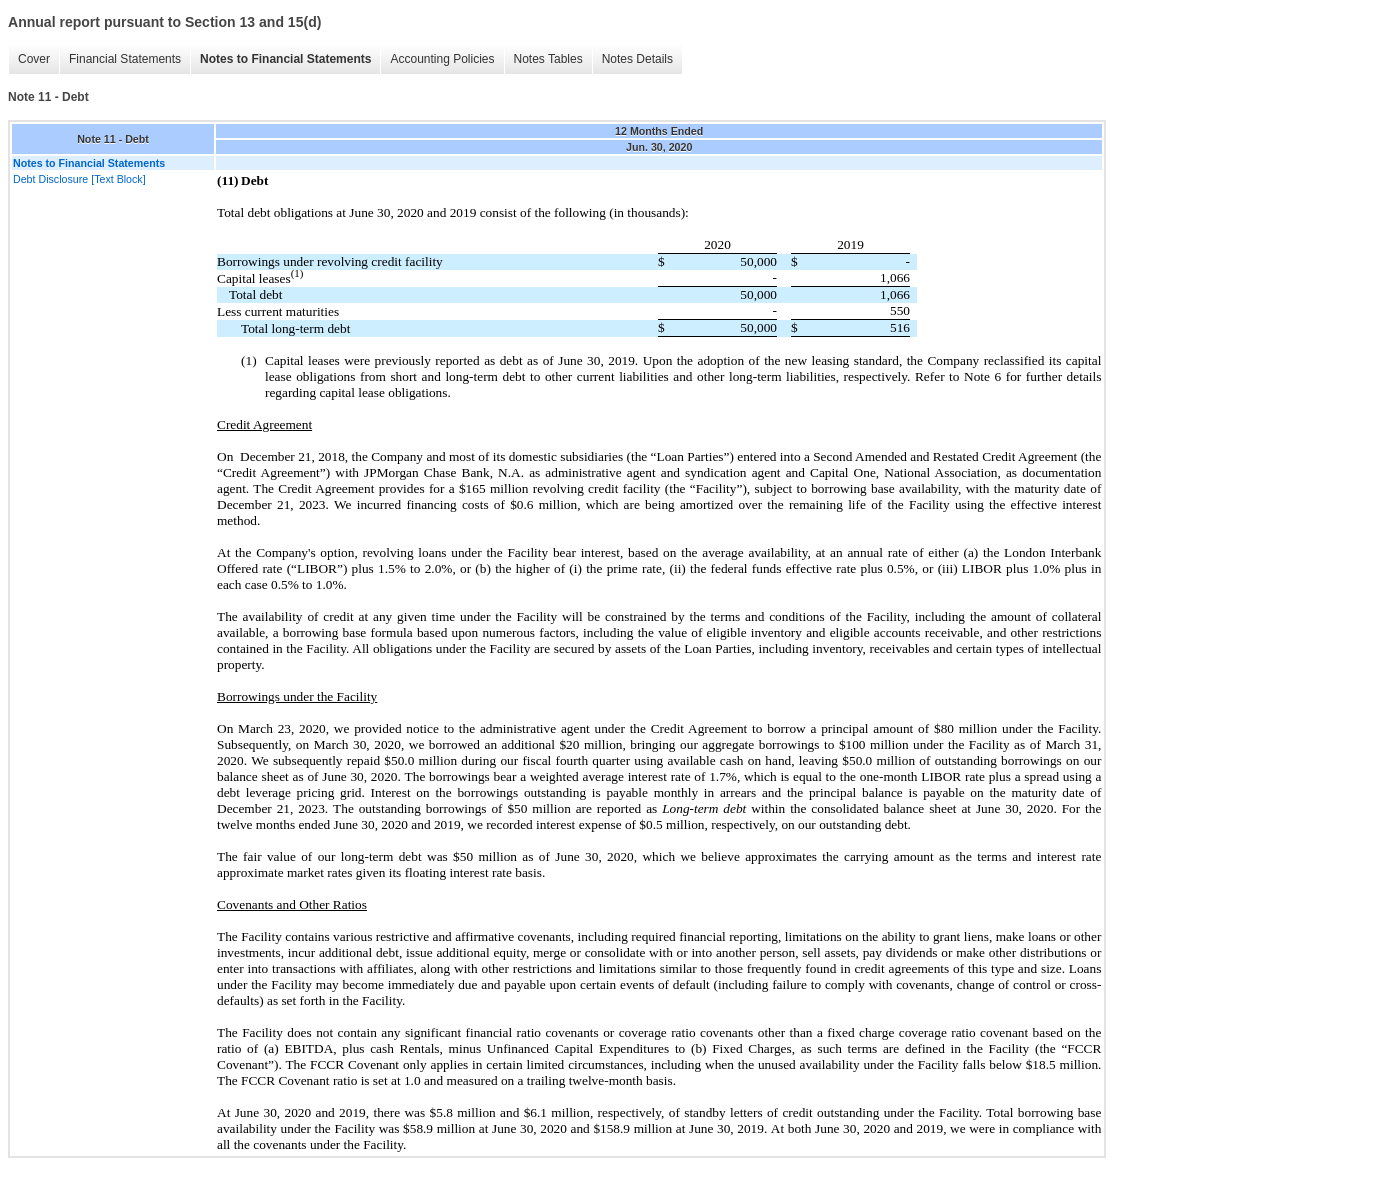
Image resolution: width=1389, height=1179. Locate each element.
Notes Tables (548, 59)
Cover (34, 59)
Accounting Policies (442, 59)
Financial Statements (125, 59)
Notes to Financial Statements (285, 59)
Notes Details (637, 59)
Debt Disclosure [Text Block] (79, 179)
